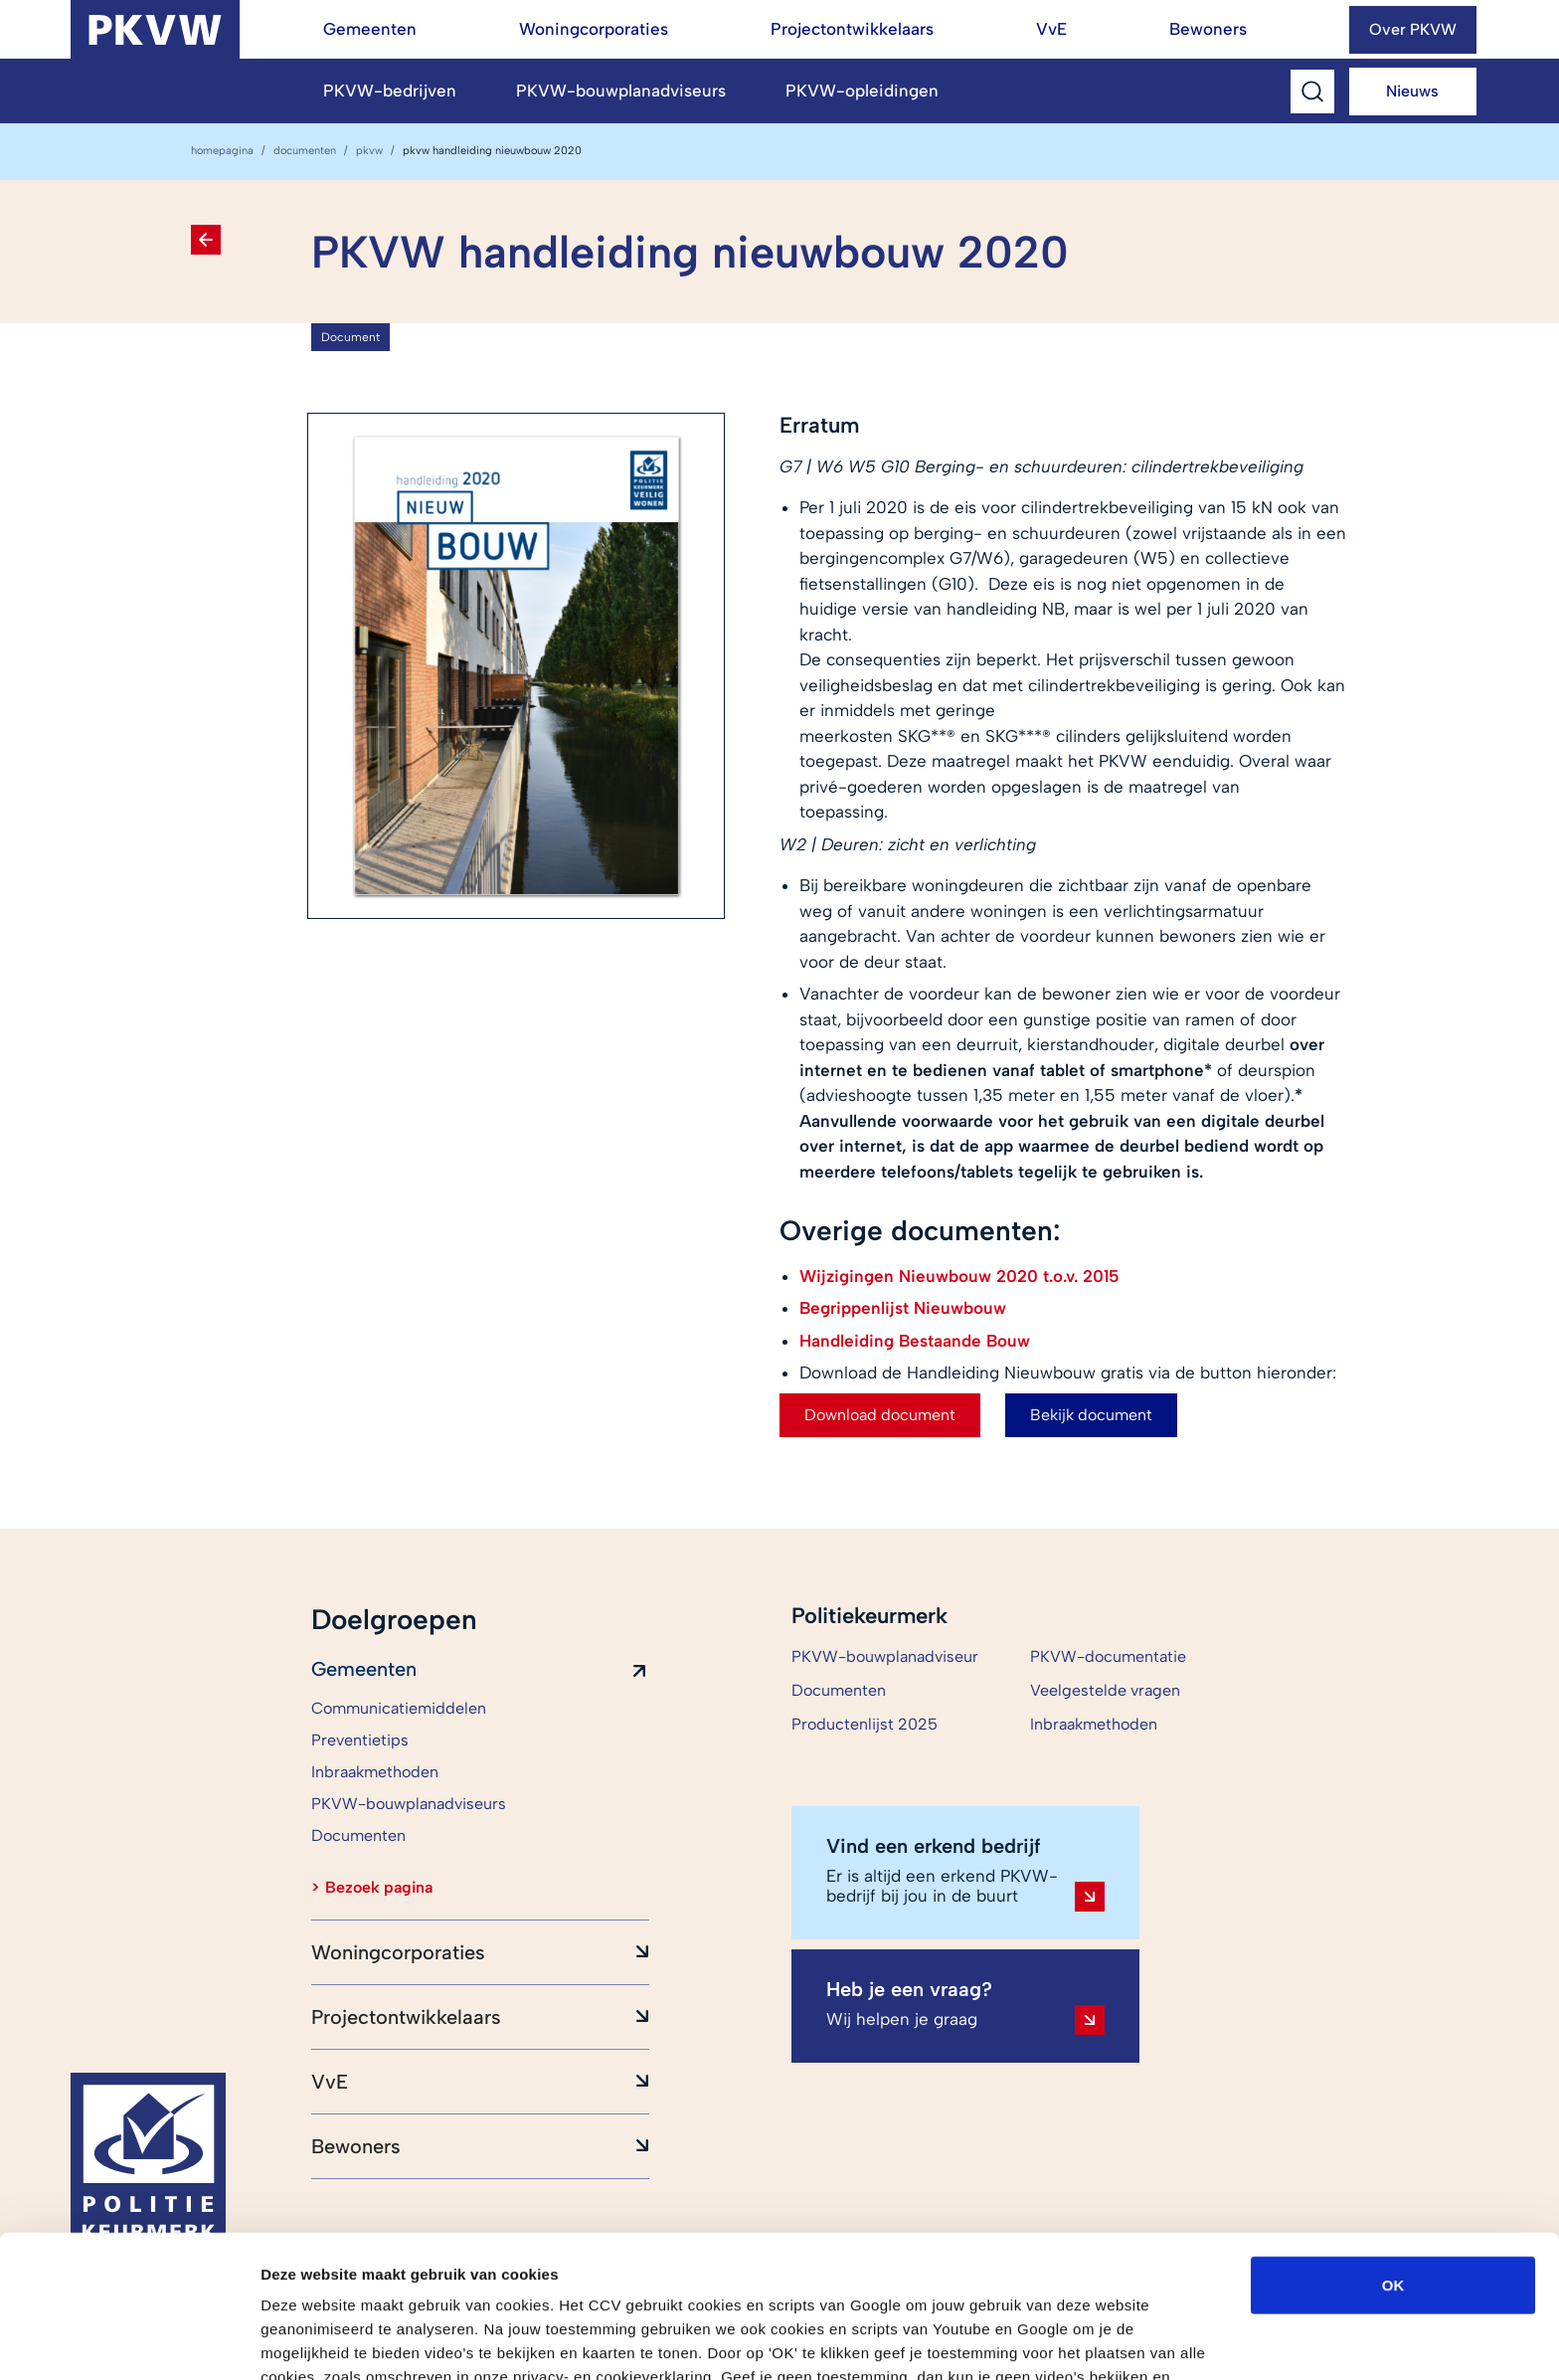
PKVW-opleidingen (862, 90)
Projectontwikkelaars (852, 29)
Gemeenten (370, 29)
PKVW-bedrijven (389, 90)
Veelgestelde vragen (1105, 1690)
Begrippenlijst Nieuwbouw (902, 1308)
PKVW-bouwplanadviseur (884, 1656)
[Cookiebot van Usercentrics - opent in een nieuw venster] (129, 2341)
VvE (1051, 29)
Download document (879, 1414)
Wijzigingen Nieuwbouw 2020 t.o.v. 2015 (959, 1276)
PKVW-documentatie (1108, 1656)
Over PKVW (1413, 29)
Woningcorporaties (593, 29)
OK (1393, 2160)
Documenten (304, 150)
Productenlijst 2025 (864, 1724)
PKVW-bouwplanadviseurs (621, 90)
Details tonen (1074, 2340)
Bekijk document (1091, 1414)
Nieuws (1412, 91)
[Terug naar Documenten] (206, 240)
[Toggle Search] (1312, 92)
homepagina (222, 150)
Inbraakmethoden (1093, 1724)
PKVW (369, 150)
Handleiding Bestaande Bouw (914, 1341)
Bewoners (1208, 29)
